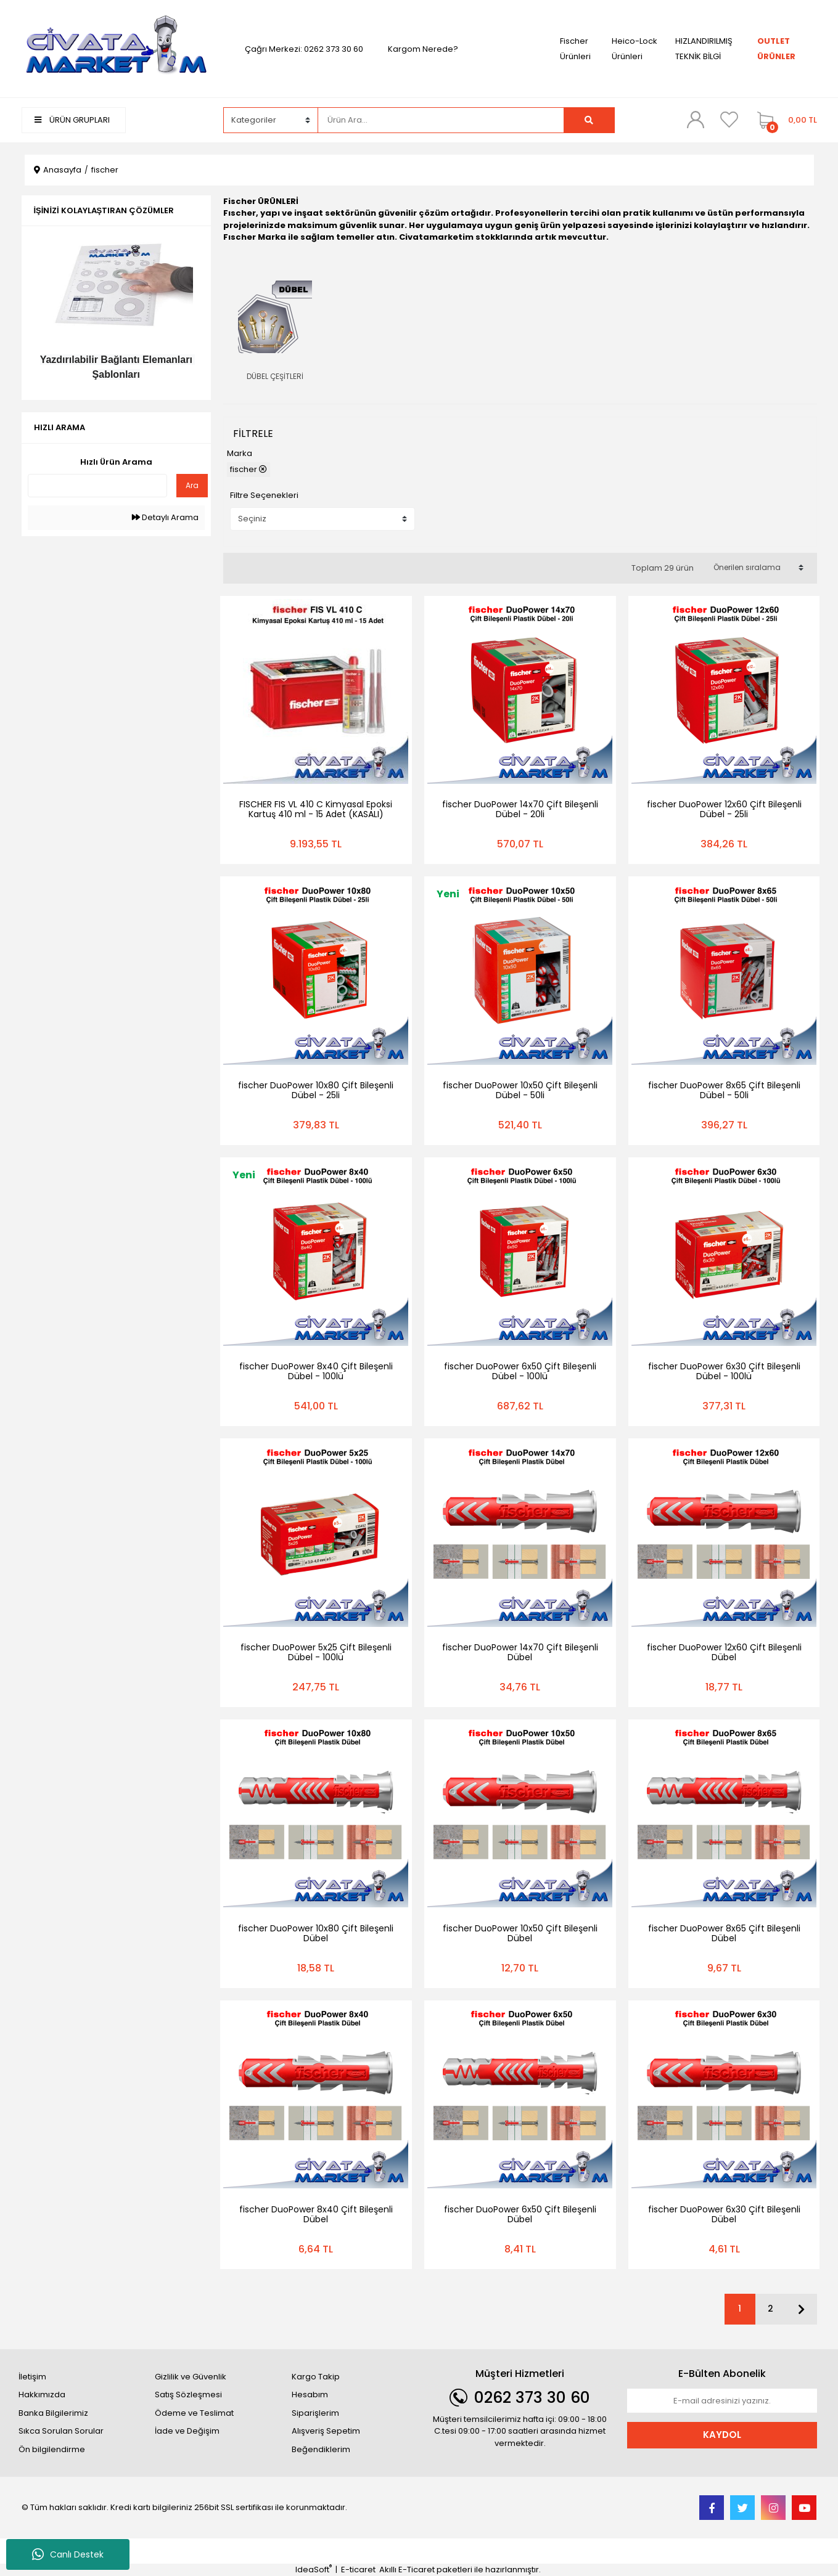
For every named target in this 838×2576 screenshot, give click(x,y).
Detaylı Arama (165, 517)
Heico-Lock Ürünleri (634, 48)
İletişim (32, 2376)
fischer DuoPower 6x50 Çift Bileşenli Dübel (520, 2214)
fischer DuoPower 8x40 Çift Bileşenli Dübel (316, 2214)
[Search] (441, 120)
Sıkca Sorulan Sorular (61, 2431)
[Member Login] (695, 119)
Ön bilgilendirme (51, 2449)
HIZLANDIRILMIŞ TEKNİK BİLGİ (704, 48)
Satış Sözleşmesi (188, 2394)
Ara (192, 485)
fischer (104, 170)
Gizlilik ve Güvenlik (190, 2376)
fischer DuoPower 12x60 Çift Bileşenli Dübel (724, 1652)
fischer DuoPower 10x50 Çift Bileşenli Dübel (520, 1933)
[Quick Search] (98, 485)
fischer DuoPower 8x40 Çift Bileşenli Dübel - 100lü (316, 1371)
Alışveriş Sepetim (326, 2431)
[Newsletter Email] (722, 2401)
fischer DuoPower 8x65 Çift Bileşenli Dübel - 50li (724, 1090)
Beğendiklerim (321, 2449)
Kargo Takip (316, 2376)
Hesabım (310, 2394)
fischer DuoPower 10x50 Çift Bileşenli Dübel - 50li (520, 1090)
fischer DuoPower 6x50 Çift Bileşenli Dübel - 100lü (520, 1371)
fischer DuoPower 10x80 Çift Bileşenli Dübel (315, 1933)
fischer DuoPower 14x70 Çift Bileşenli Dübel (520, 1652)
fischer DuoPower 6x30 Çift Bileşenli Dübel (724, 2214)
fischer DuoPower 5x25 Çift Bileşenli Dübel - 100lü (316, 1652)
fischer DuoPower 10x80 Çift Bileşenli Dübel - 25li (315, 1090)
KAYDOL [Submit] (722, 2434)
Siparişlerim (315, 2413)
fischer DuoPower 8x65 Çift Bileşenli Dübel (724, 1933)
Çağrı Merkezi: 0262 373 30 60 (304, 49)
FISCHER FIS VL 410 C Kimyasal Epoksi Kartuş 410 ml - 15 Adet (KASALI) (315, 809)
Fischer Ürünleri (575, 48)
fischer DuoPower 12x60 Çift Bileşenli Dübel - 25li (724, 809)
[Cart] (784, 120)
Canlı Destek (68, 2554)
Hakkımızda (41, 2394)
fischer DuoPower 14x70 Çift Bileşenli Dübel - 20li (520, 809)
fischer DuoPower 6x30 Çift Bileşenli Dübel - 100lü (724, 1371)
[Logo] (117, 48)
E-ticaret (358, 2569)
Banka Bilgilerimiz (53, 2413)
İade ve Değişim (187, 2431)
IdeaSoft (313, 2569)
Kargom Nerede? (423, 49)
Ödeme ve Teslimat (194, 2413)
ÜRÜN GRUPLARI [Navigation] (72, 120)
